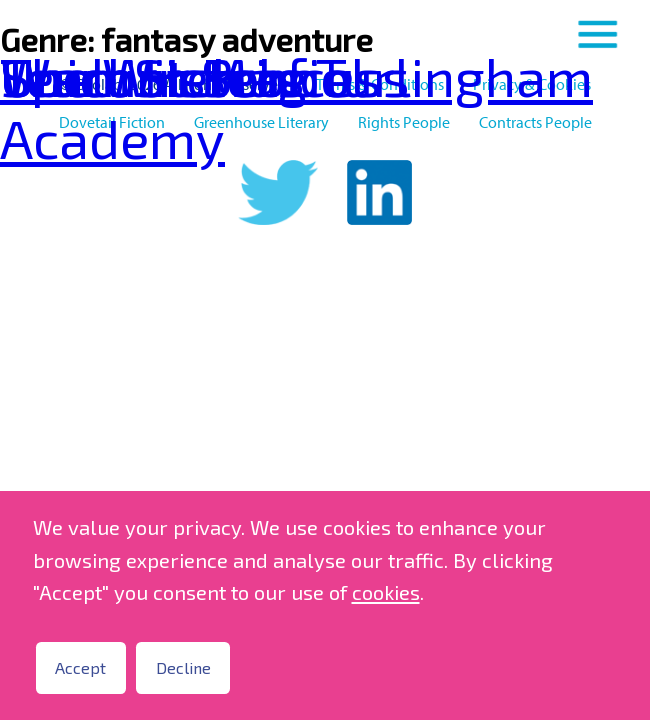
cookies (386, 592)
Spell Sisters (152, 75)
